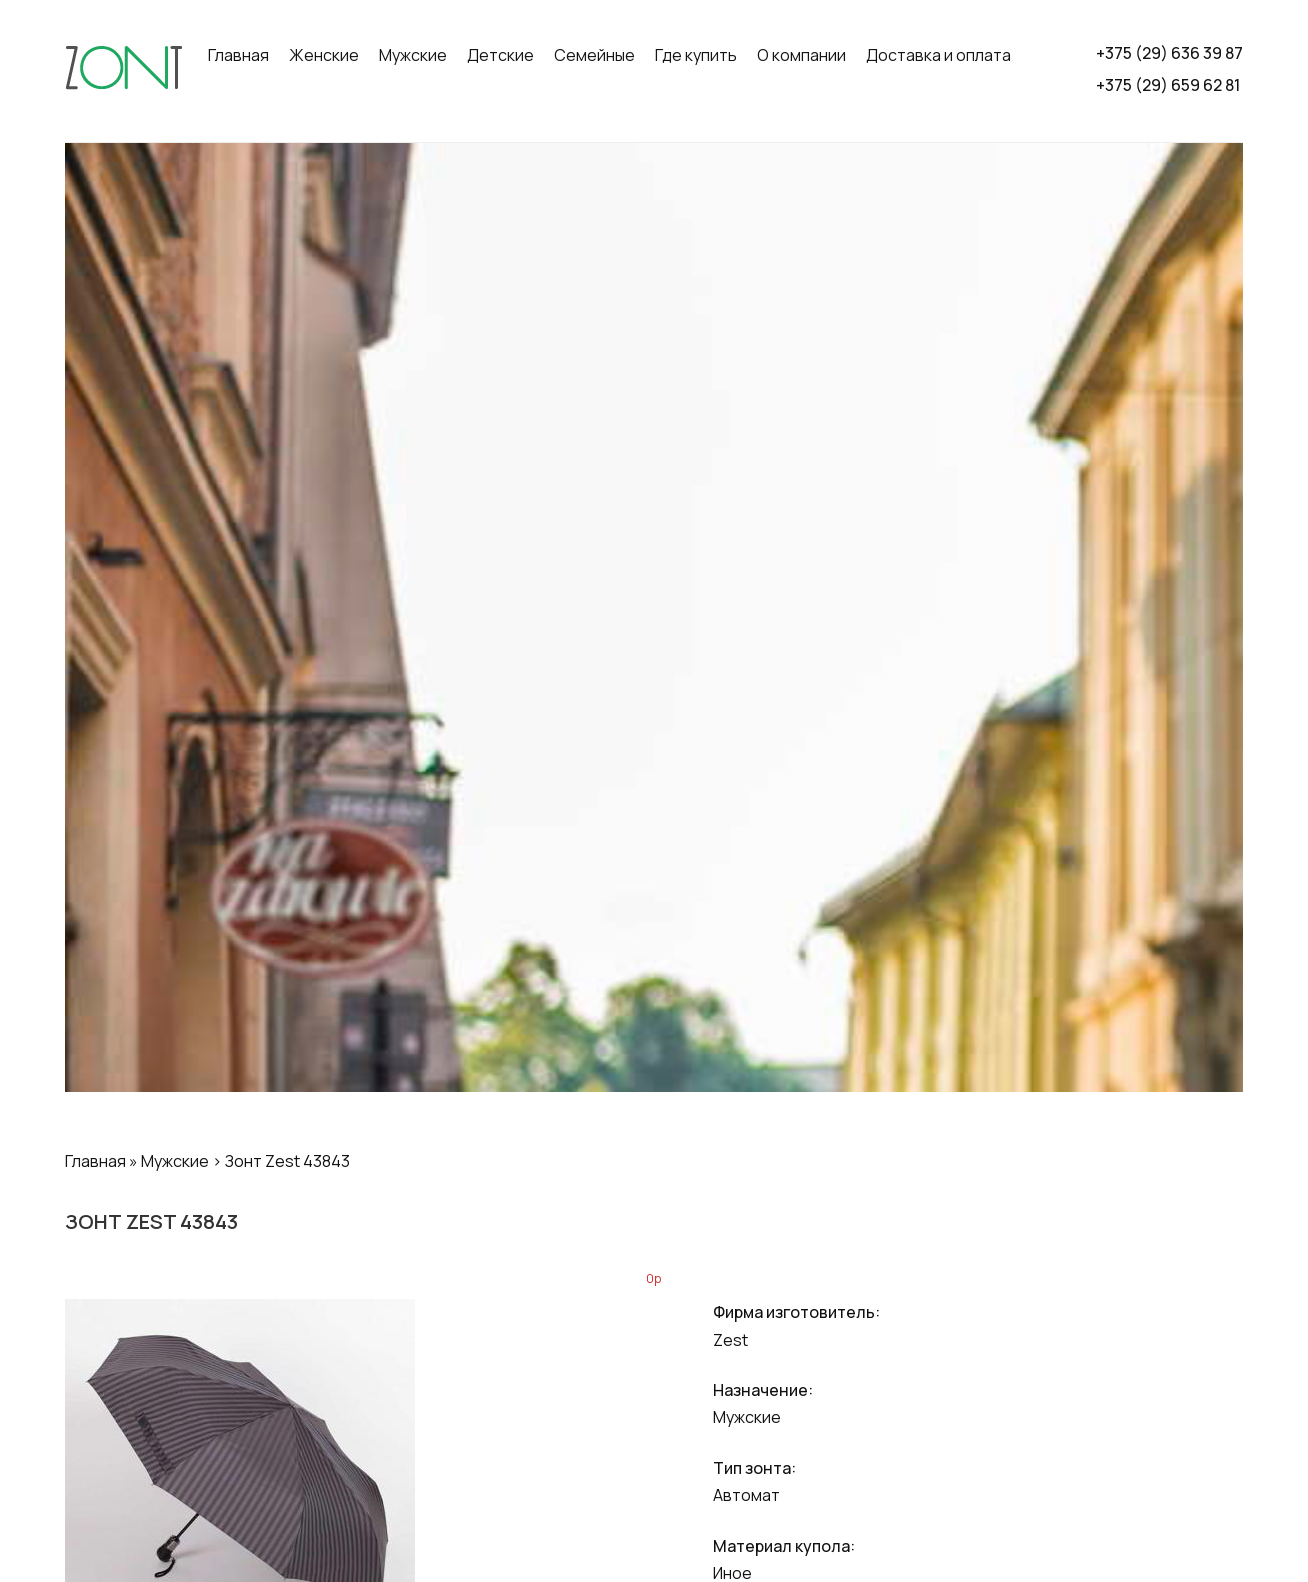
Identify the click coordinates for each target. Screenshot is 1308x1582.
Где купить (696, 55)
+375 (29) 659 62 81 (1168, 85)
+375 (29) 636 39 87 (1169, 53)
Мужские (413, 55)
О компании (801, 55)
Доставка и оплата (938, 55)
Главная (238, 55)
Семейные (594, 55)
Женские (324, 55)
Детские (500, 55)
